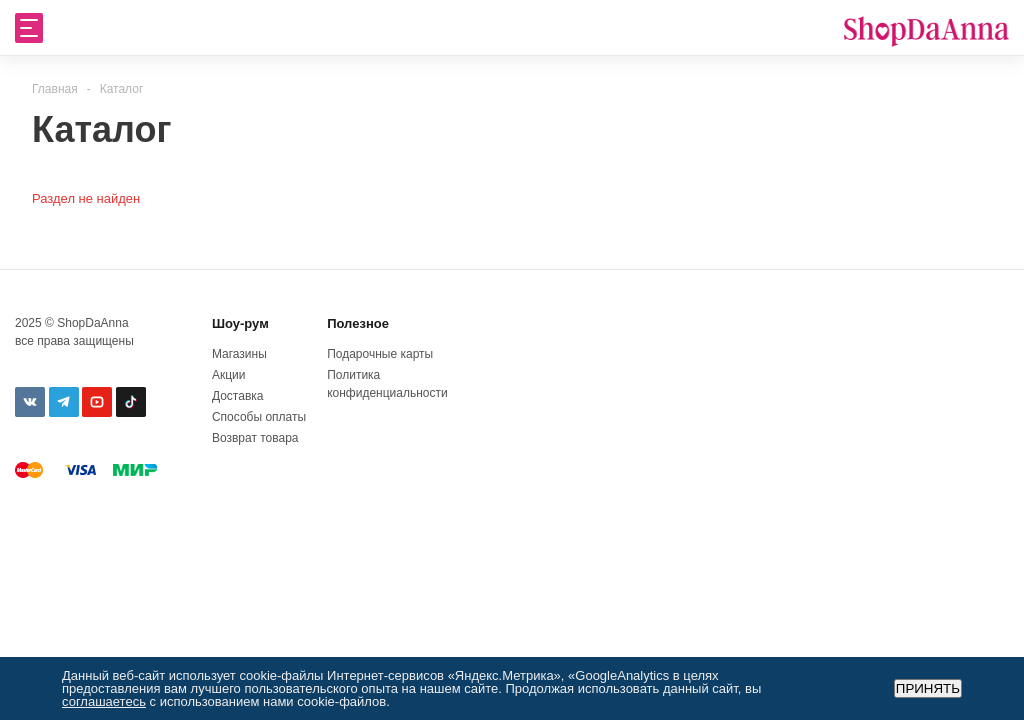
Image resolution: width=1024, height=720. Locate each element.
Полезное (358, 323)
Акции (229, 375)
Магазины (239, 354)
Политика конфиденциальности (380, 384)
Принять (928, 688)
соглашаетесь (104, 701)
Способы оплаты (259, 417)
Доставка (238, 396)
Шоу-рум (240, 323)
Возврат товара (255, 438)
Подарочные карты (380, 354)
